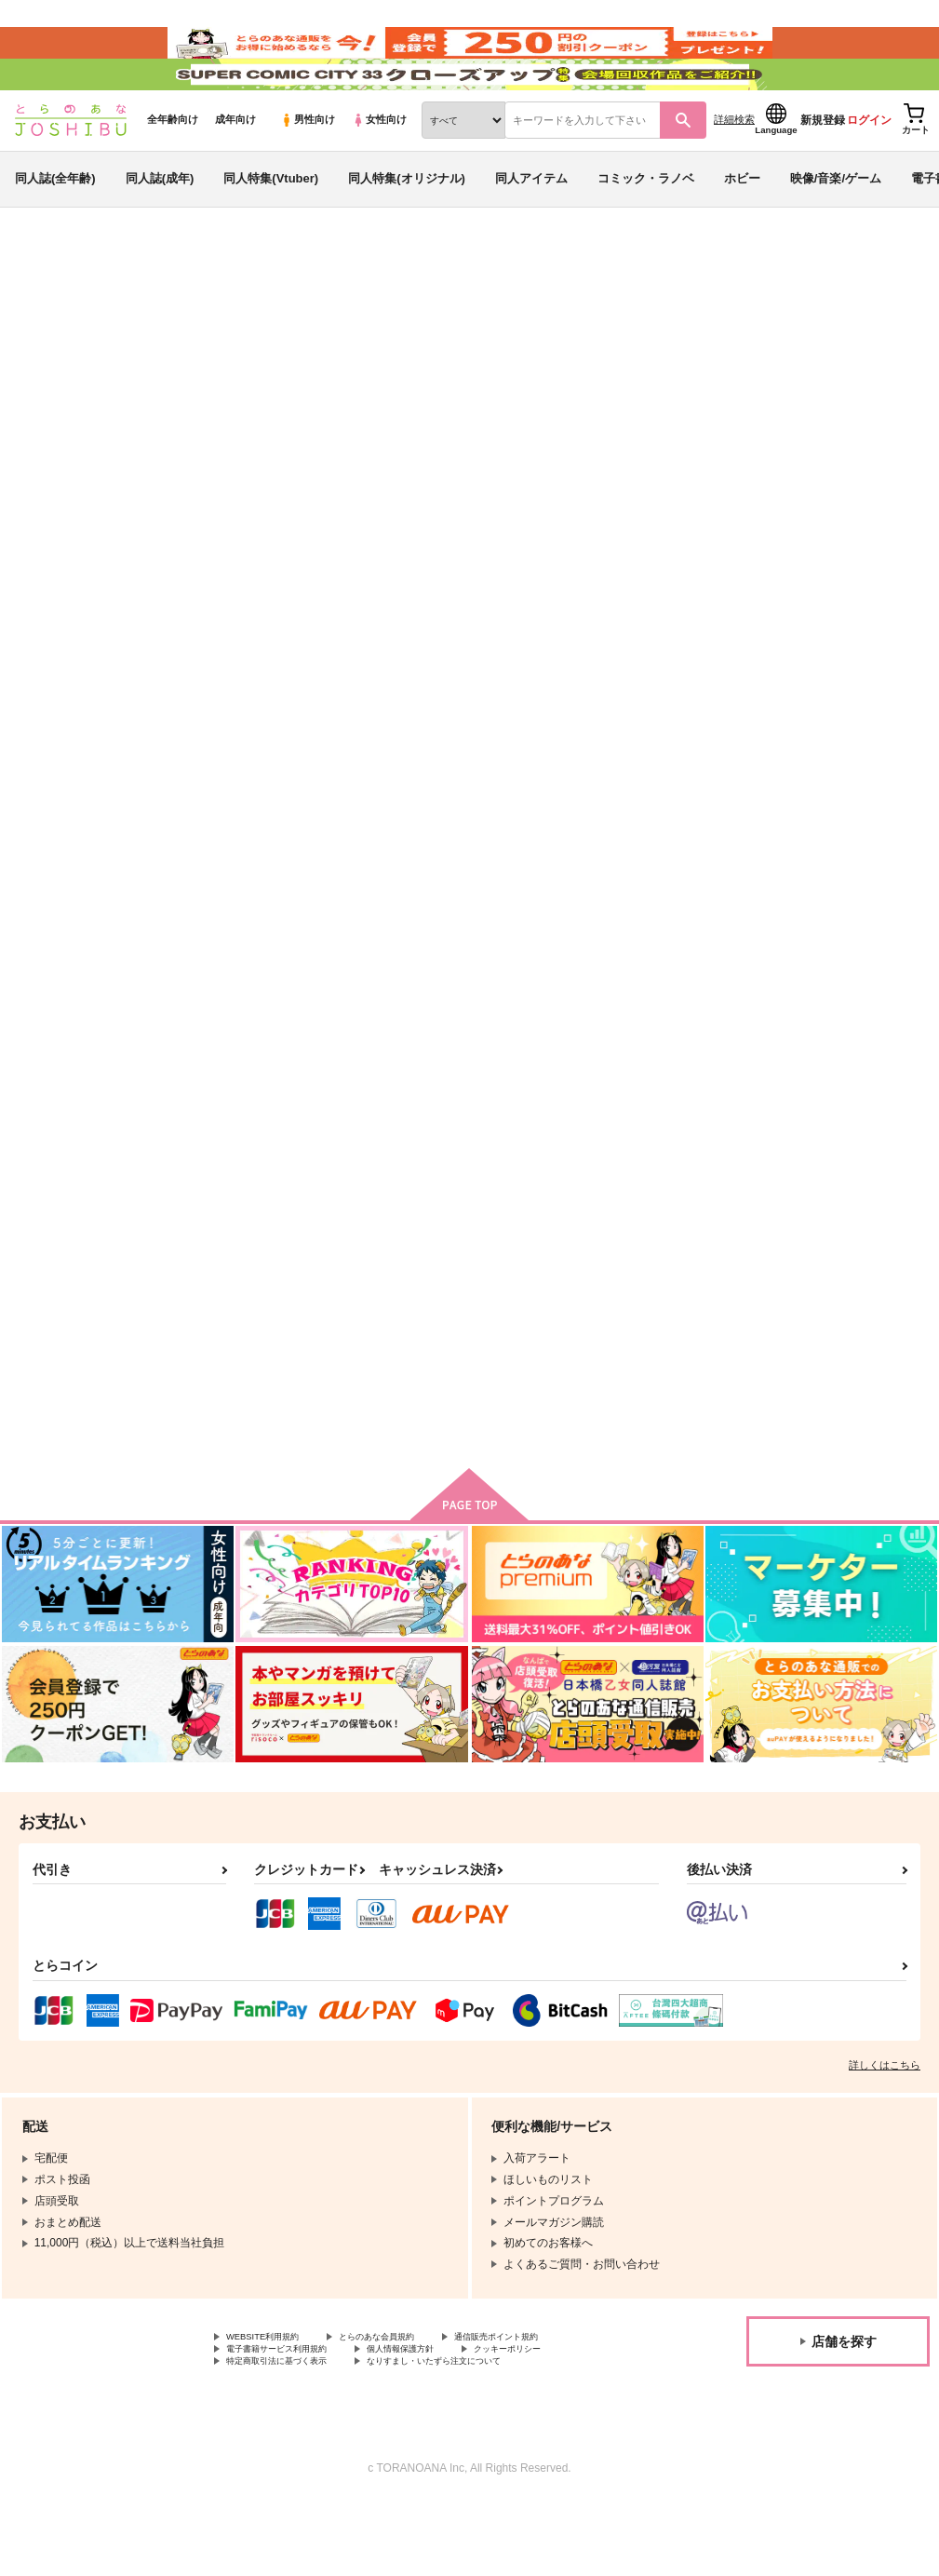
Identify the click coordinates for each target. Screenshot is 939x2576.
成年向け (235, 168)
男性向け (307, 168)
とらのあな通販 (48, 308)
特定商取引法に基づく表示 (293, 2433)
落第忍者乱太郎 (159, 414)
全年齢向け (172, 168)
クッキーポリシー (574, 2417)
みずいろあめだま (226, 396)
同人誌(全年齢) (55, 227)
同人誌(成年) (160, 227)
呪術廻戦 (234, 414)
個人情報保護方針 (445, 2417)
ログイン (869, 168)
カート (335, 1019)
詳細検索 (734, 168)
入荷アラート (646, 358)
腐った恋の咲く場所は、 (279, 1317)
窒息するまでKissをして (643, 851)
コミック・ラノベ (645, 227)
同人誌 (122, 308)
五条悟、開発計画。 (449, 1317)
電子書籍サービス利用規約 (293, 2417)
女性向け (379, 168)
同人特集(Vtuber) (270, 227)
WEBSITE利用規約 (273, 2401)
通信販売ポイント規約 (557, 2401)
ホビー (742, 227)
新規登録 (822, 168)
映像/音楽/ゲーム (835, 227)
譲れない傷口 (706, 396)
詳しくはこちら (884, 2128)
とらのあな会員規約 (411, 2401)
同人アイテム (531, 227)
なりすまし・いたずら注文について (489, 2433)
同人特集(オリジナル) (406, 227)
